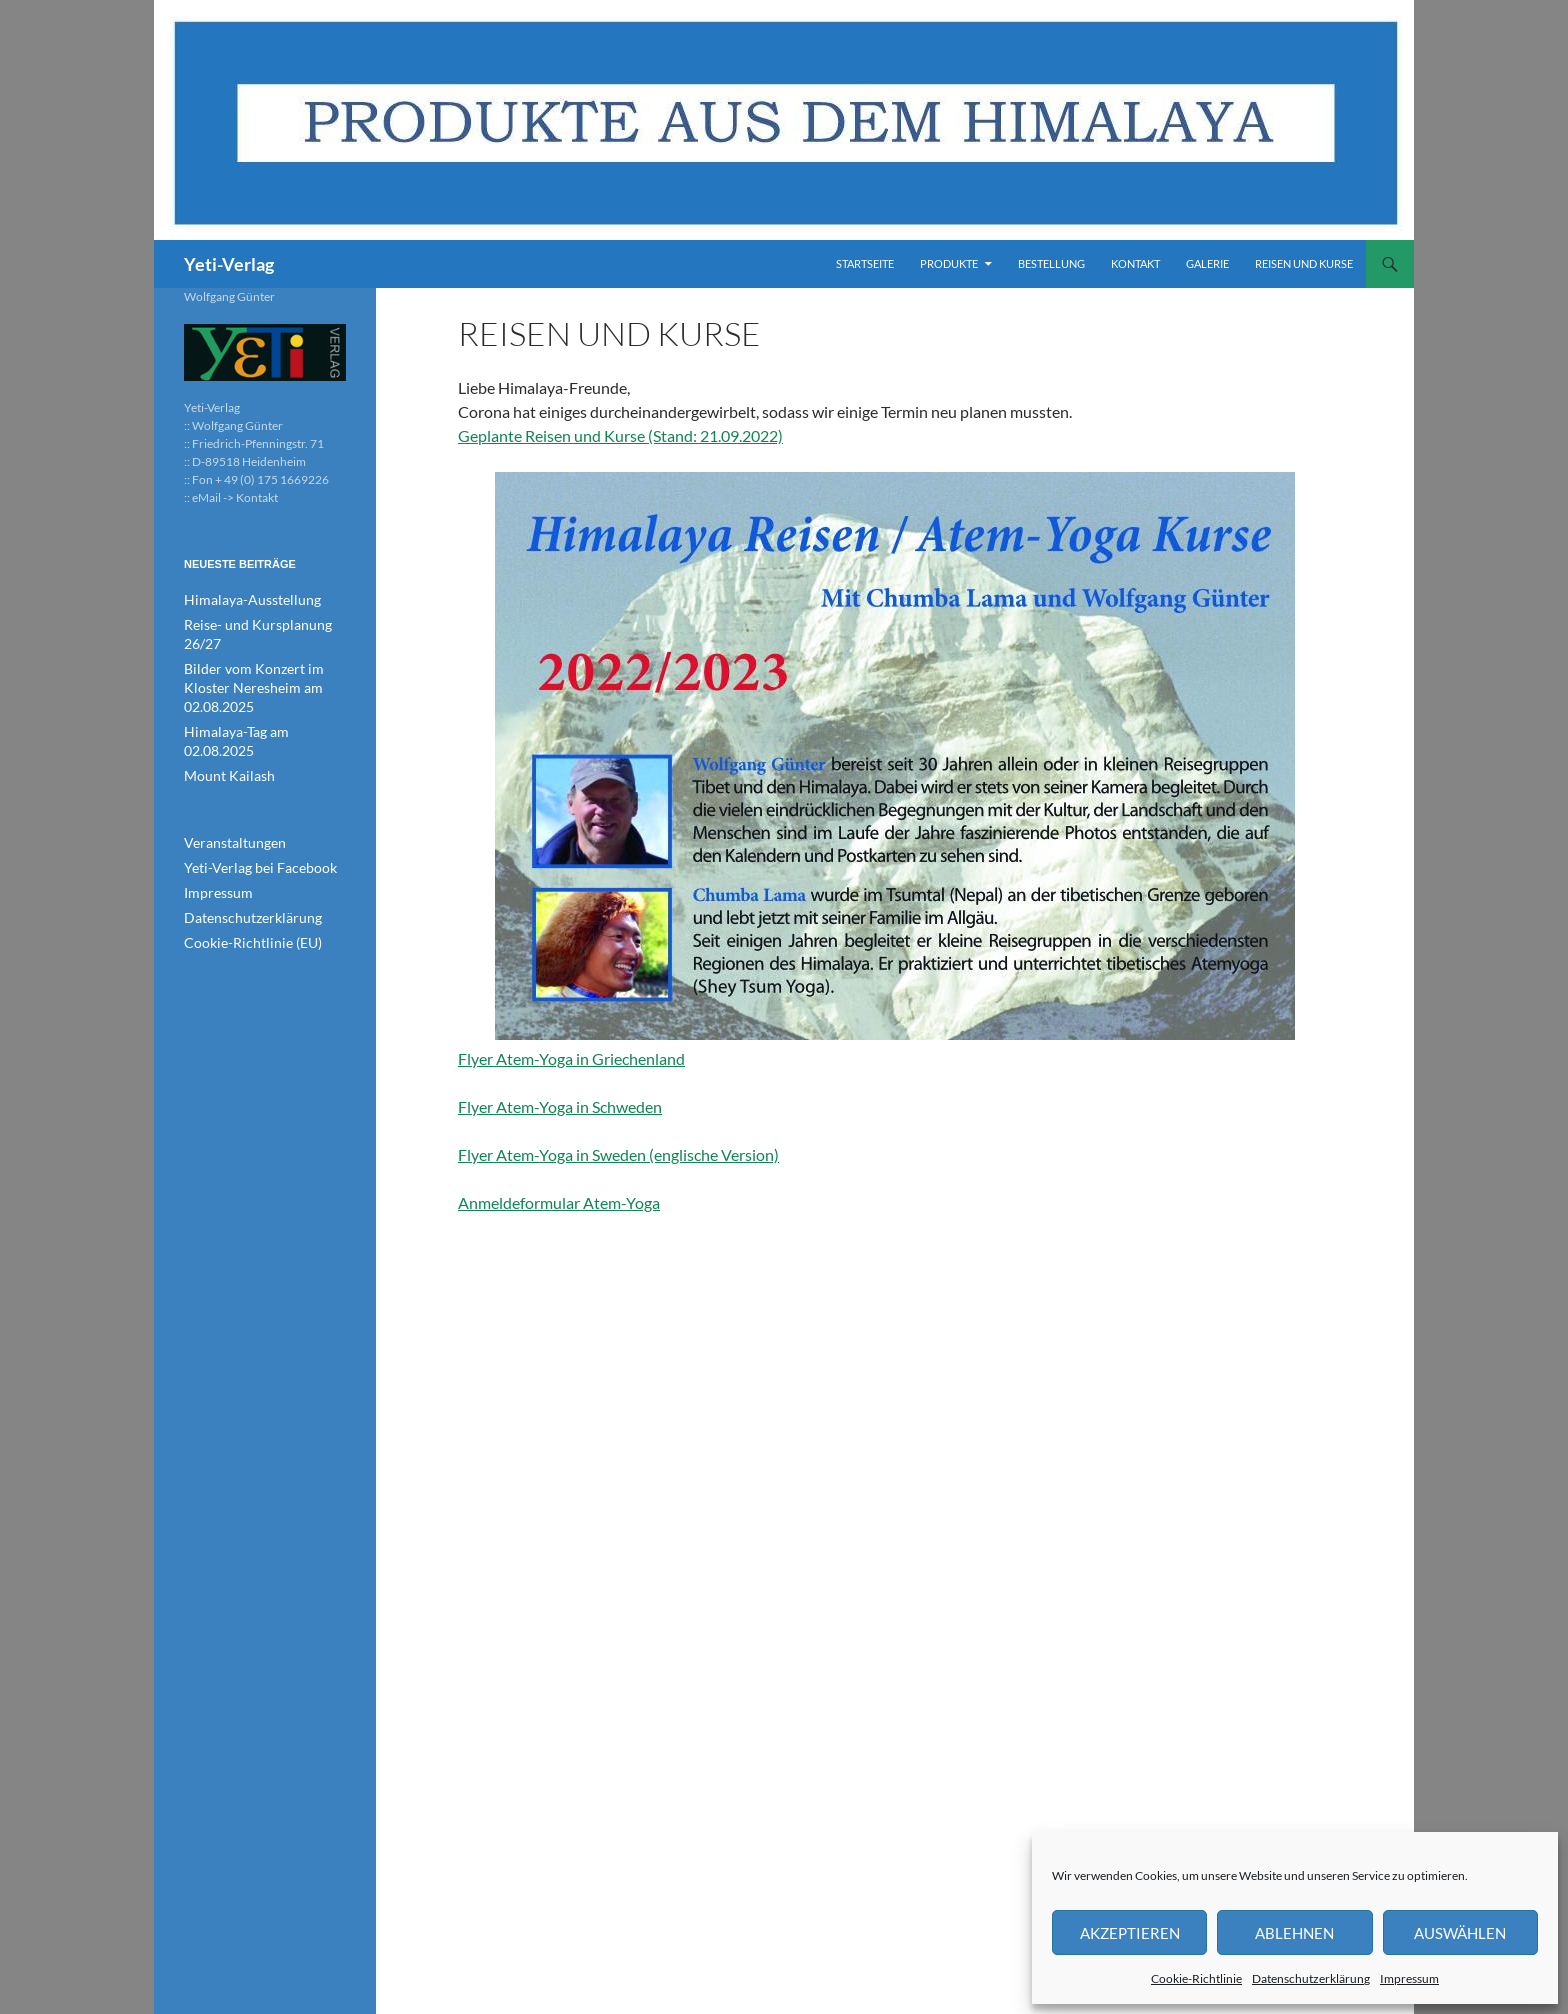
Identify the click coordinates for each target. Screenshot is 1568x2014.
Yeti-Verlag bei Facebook (248, 803)
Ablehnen (1294, 1933)
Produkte (949, 263)
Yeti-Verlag (229, 264)
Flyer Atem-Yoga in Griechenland (876, 770)
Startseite (865, 263)
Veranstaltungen (227, 779)
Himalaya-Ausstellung (241, 599)
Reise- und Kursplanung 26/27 (263, 623)
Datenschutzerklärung (1311, 1978)
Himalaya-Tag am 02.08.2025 (260, 689)
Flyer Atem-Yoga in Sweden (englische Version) (618, 1154)
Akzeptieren (1130, 1933)
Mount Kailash (222, 713)
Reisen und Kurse (1304, 263)
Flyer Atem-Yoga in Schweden (560, 1106)
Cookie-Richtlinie (1196, 1978)
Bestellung (1051, 263)
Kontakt (1135, 263)
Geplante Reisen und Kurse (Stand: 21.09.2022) (620, 435)
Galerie (1207, 263)
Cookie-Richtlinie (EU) (242, 875)
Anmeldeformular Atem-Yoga (559, 1202)
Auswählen (1460, 1933)
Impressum (1409, 1978)
